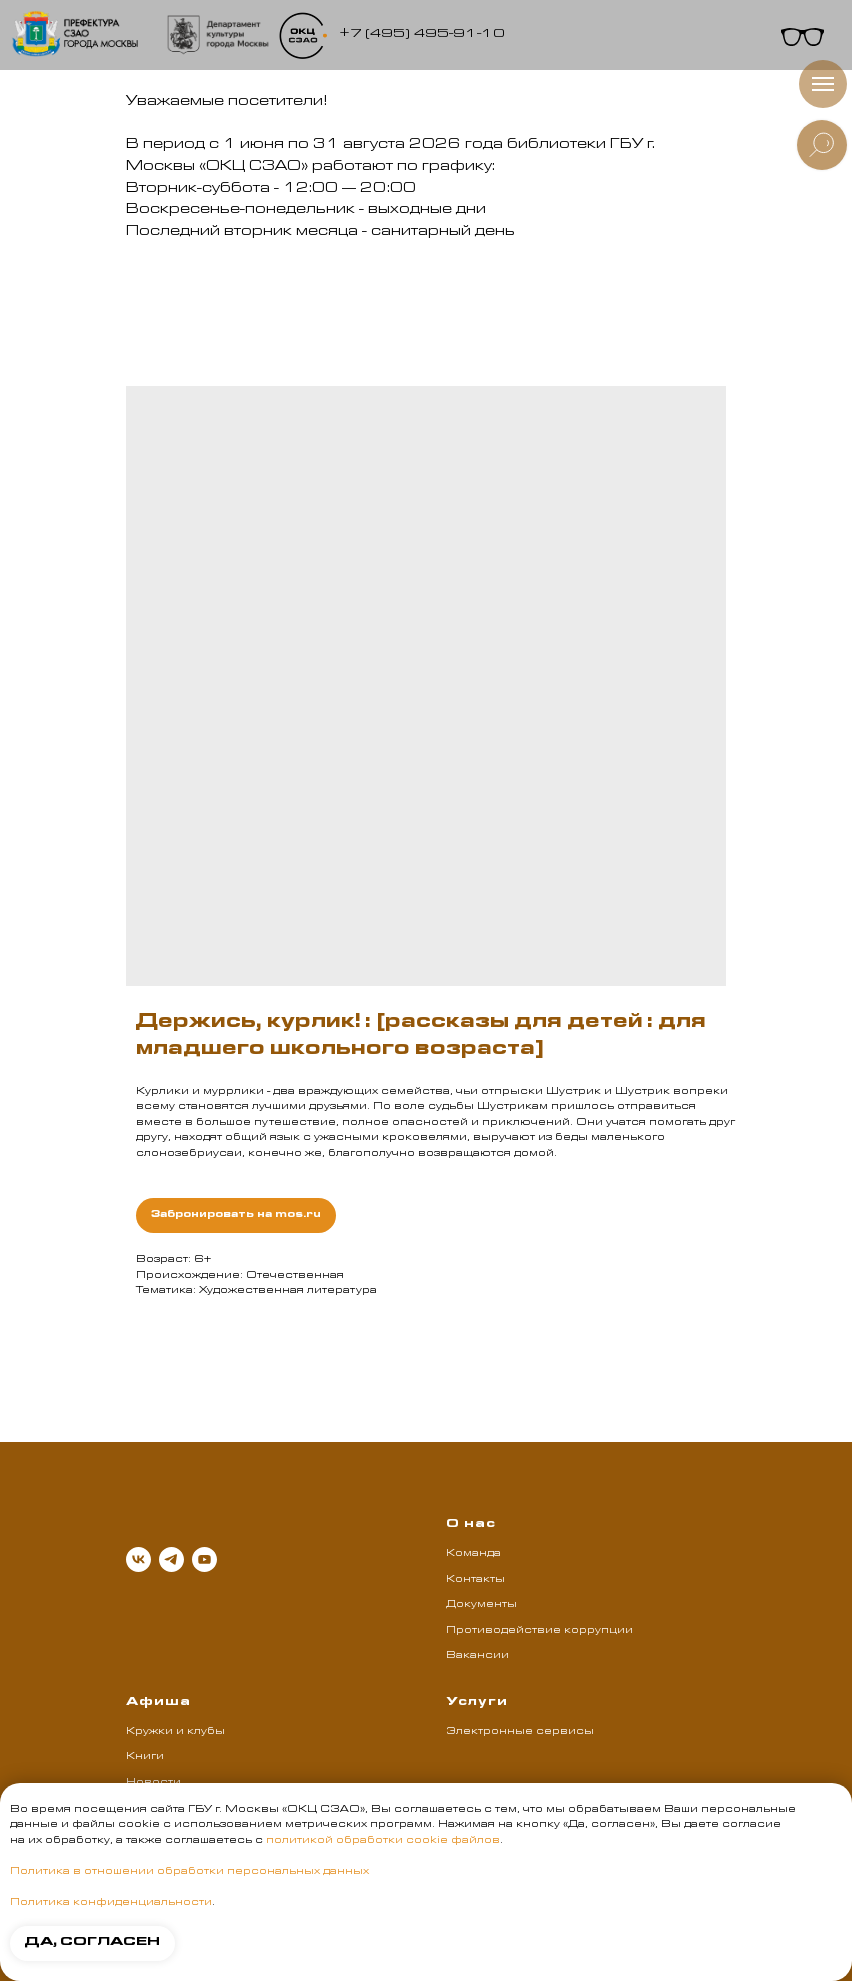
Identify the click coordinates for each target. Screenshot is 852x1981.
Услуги (477, 1703)
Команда (473, 1554)
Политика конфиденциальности (111, 1903)
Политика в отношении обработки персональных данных (189, 1872)
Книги (145, 1757)
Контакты (475, 1580)
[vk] (138, 1559)
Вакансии (477, 1656)
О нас (471, 1525)
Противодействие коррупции (539, 1631)
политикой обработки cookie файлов (383, 1841)
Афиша (158, 1703)
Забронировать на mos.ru (236, 1215)
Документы (481, 1605)
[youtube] (204, 1559)
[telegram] (171, 1559)
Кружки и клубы (175, 1732)
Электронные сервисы (520, 1732)
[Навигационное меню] (823, 84)
